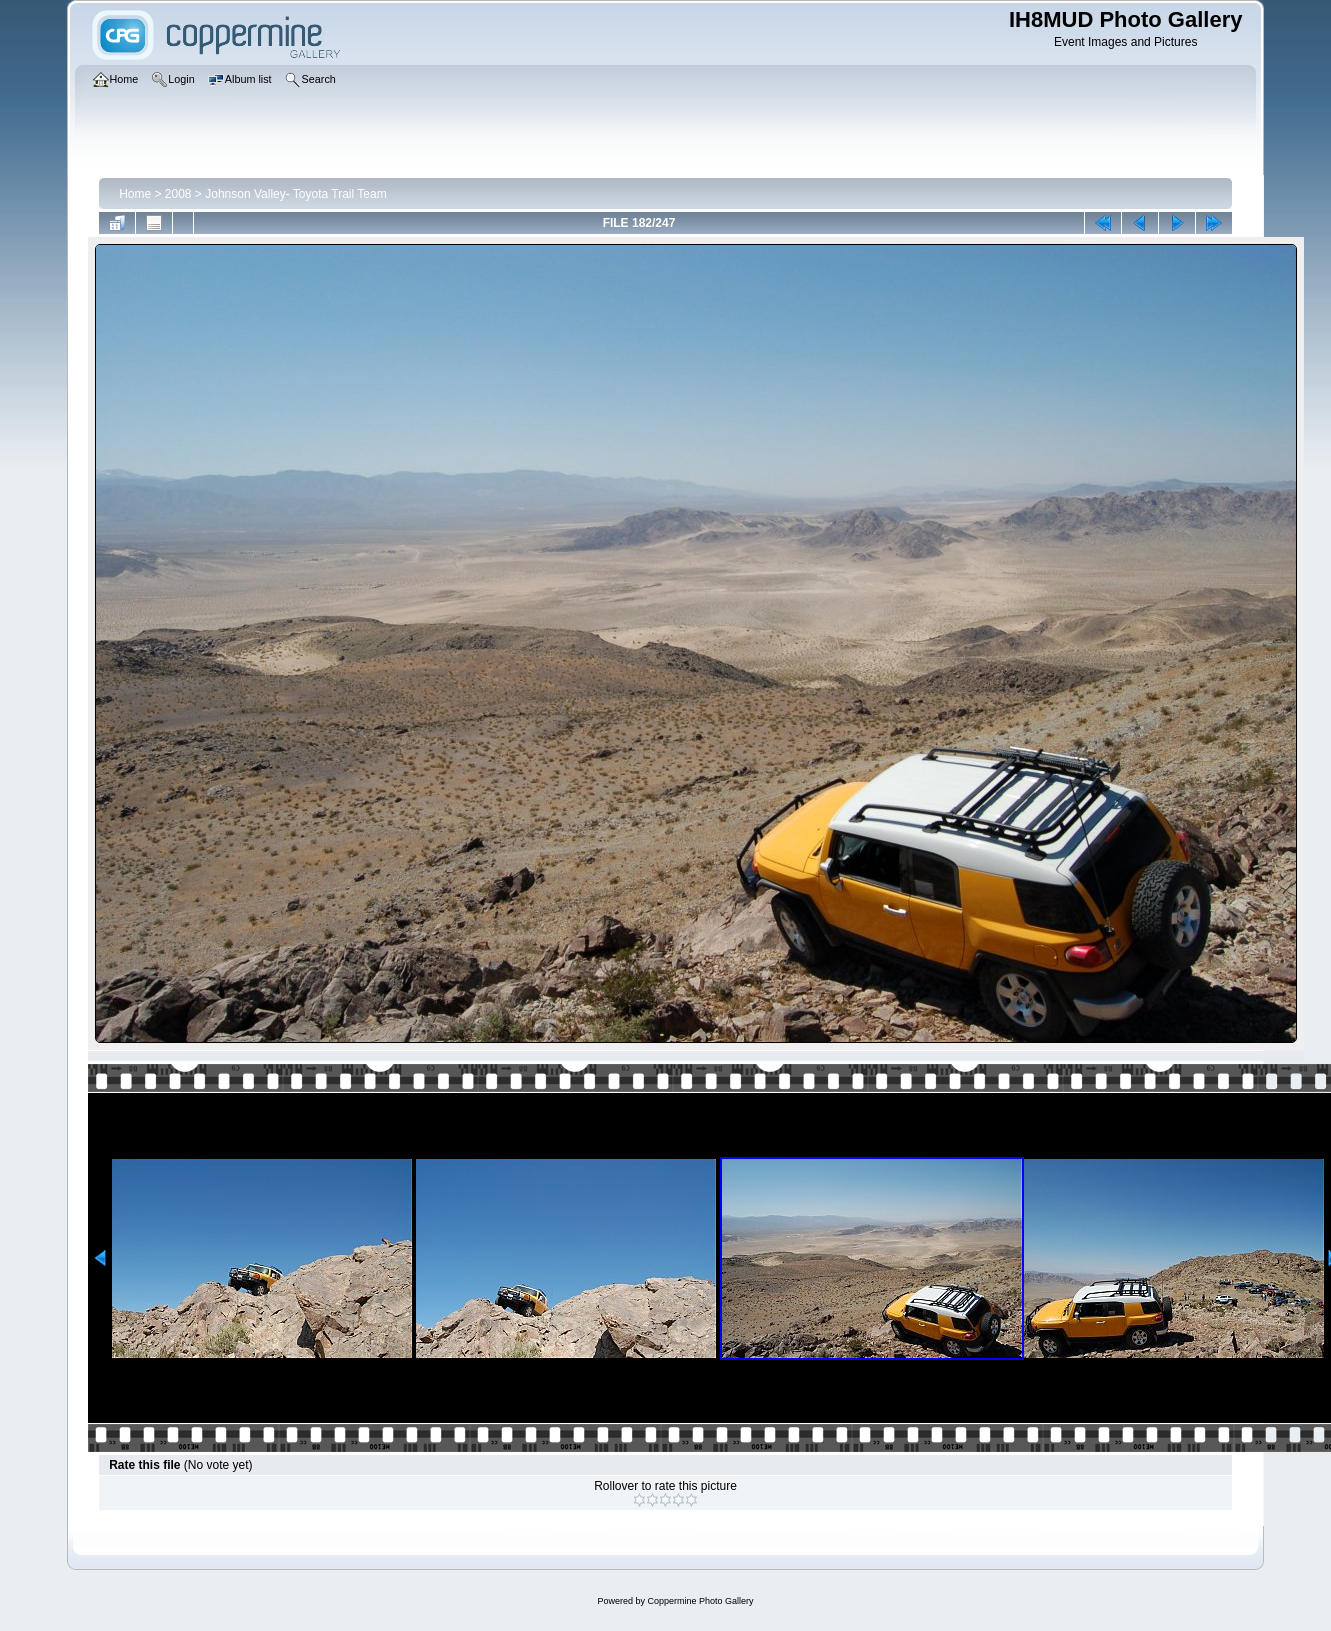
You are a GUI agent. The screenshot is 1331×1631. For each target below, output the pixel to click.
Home (135, 194)
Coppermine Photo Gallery (700, 1601)
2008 (178, 194)
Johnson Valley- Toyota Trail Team (295, 194)
